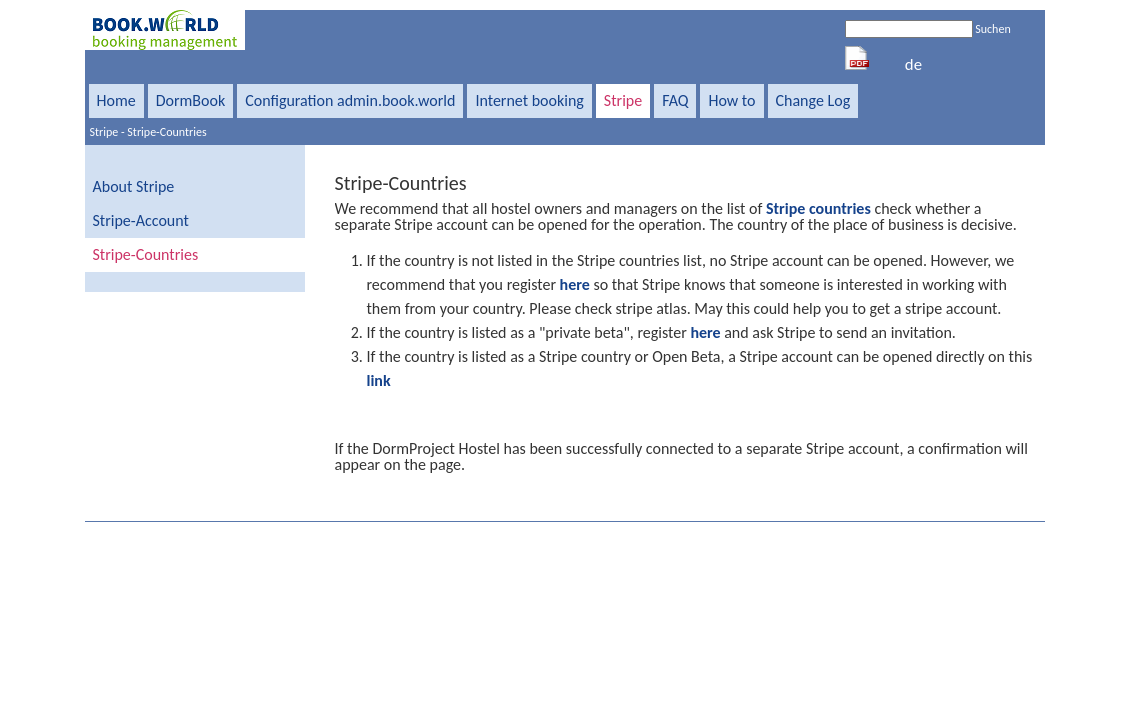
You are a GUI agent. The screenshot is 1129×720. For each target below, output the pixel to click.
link (379, 380)
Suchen (992, 29)
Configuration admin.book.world (350, 100)
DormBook (191, 100)
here (575, 284)
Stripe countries (818, 208)
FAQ (675, 100)
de (913, 64)
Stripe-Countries (166, 132)
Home (116, 100)
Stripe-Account (141, 220)
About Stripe (134, 186)
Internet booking (529, 100)
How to (731, 100)
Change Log (813, 100)
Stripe (623, 100)
